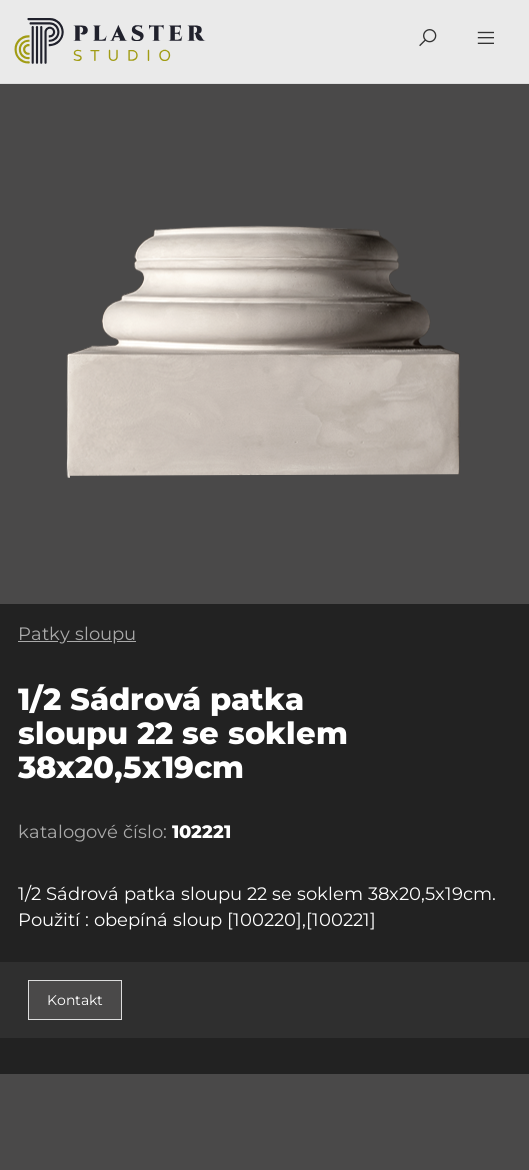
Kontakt (75, 1000)
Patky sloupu (77, 634)
